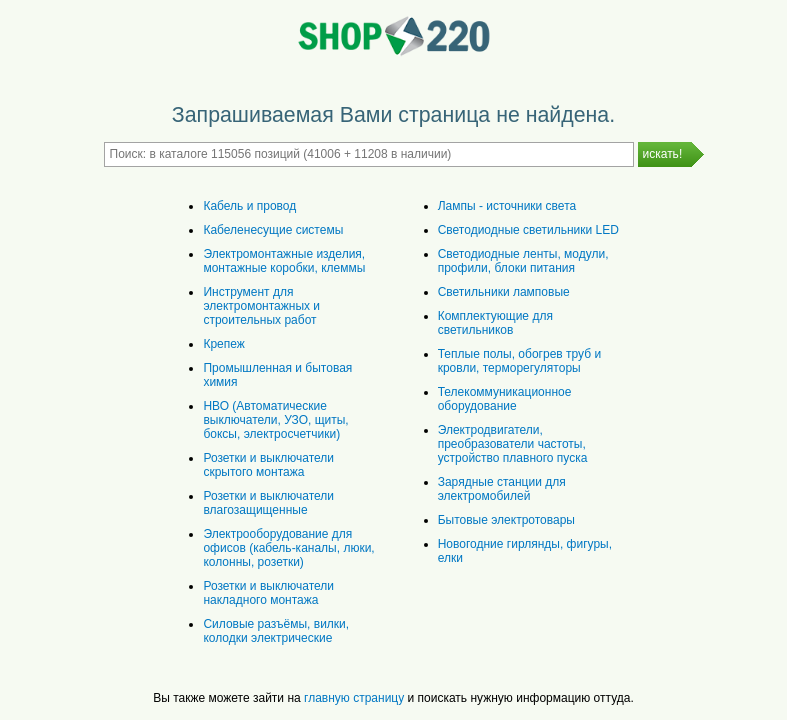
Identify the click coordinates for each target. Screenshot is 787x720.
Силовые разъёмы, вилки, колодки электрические (276, 631)
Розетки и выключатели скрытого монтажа (268, 465)
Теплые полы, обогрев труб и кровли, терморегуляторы (519, 361)
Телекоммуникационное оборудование (505, 399)
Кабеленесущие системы (273, 230)
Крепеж (223, 344)
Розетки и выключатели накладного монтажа (268, 593)
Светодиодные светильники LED (528, 230)
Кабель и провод (249, 206)
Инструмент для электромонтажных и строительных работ (261, 306)
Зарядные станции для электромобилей (502, 489)
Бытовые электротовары (506, 520)
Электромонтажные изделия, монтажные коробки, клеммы (284, 261)
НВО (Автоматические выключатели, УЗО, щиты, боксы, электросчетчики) (275, 420)
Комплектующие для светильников (495, 323)
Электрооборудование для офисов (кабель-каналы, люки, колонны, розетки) (288, 548)
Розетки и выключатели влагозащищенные (268, 503)
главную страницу (354, 698)
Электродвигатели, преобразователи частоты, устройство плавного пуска (513, 444)
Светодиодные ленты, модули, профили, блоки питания (523, 261)
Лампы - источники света (507, 206)
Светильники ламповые (504, 292)
